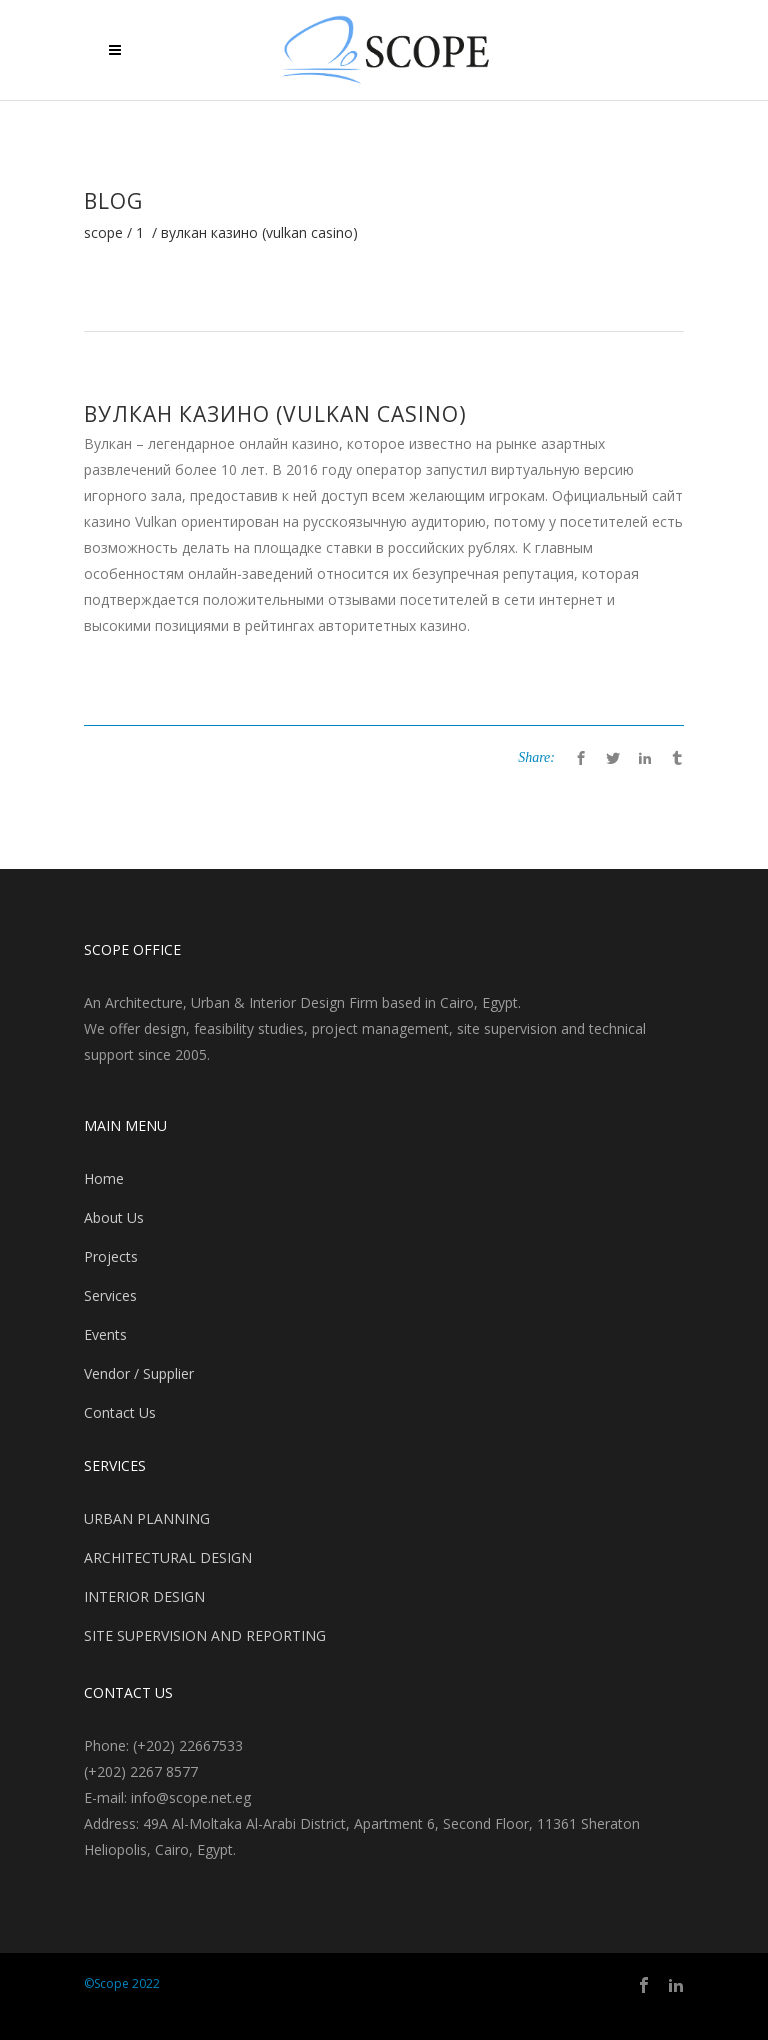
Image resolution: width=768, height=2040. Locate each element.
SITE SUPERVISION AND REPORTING (205, 1635)
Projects (111, 1256)
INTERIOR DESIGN (144, 1596)
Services (110, 1295)
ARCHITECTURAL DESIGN (168, 1557)
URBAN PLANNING (147, 1518)
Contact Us (120, 1412)
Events (105, 1334)
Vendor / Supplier (139, 1373)
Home (104, 1178)
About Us (114, 1217)
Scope (103, 233)
